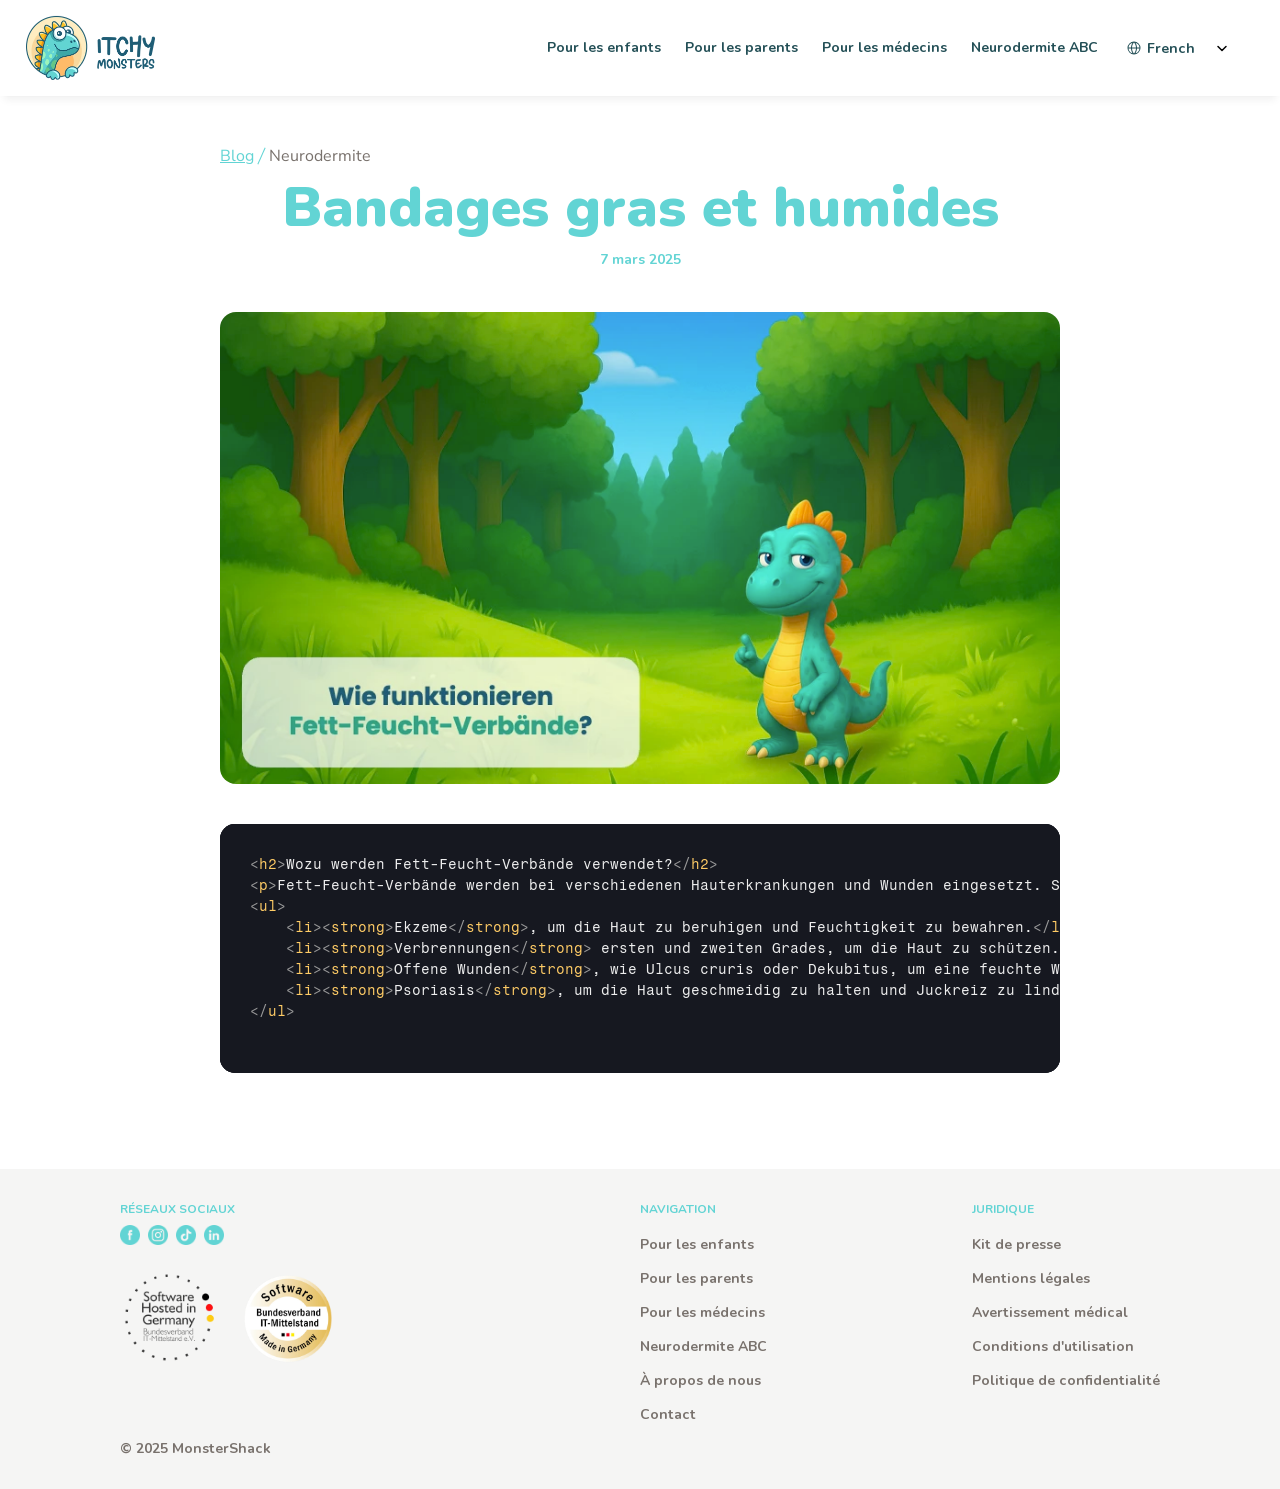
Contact (668, 1414)
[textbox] (640, 948)
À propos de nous (700, 1380)
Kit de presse (1016, 1244)
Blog (237, 156)
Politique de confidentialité (1066, 1380)
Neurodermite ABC (703, 1346)
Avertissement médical (1050, 1312)
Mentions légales (1031, 1278)
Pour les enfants (697, 1244)
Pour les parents (696, 1278)
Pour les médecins (702, 1312)
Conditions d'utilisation (1053, 1346)
